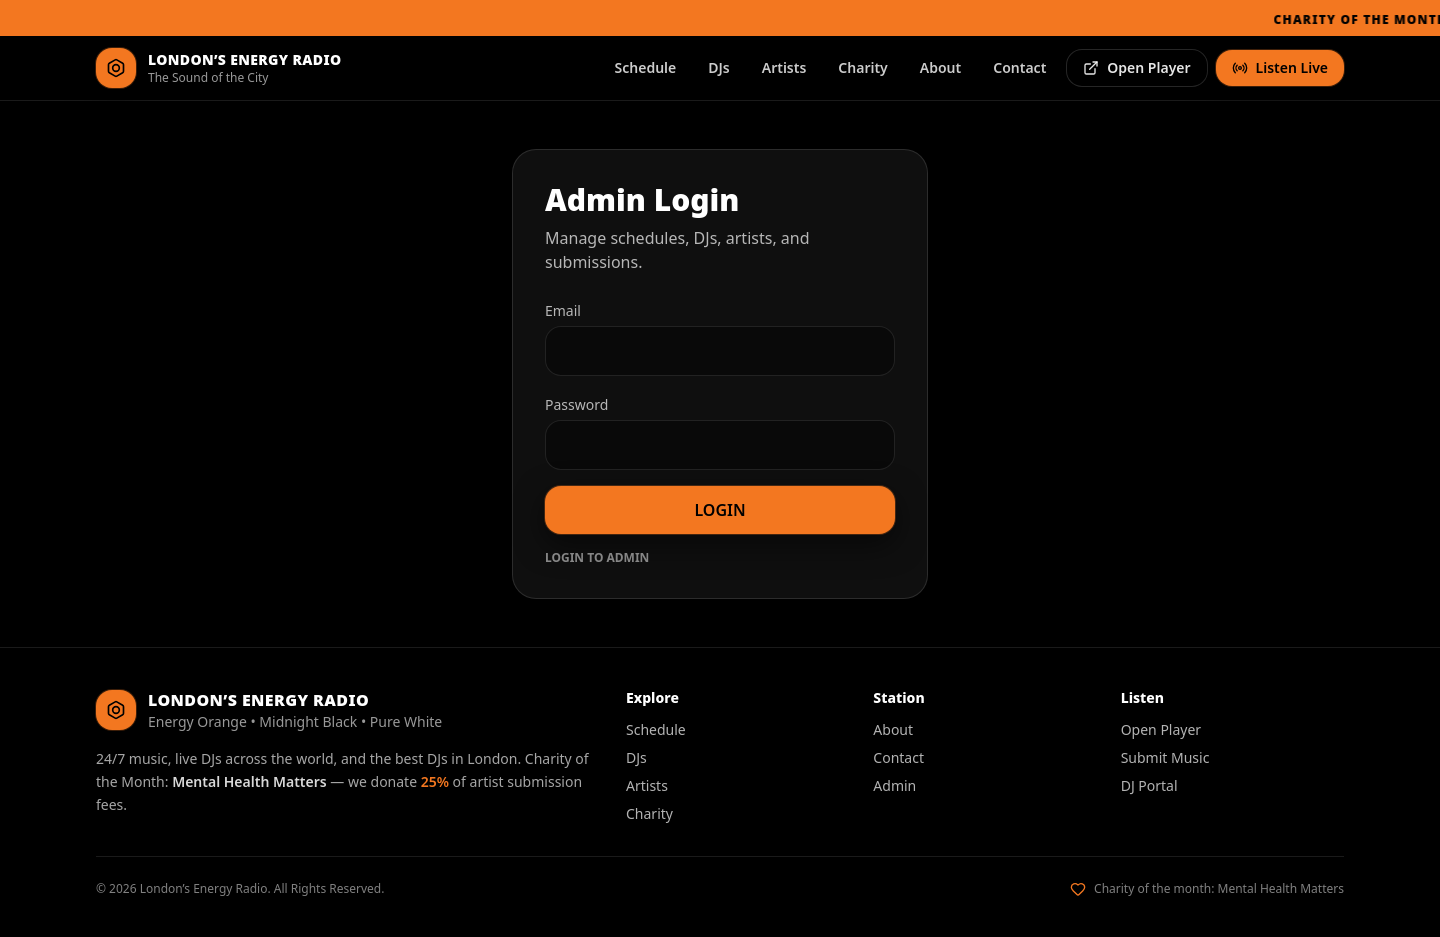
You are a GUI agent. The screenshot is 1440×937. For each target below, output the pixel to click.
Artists (784, 67)
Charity (862, 67)
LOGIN (719, 510)
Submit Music (1165, 757)
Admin (894, 785)
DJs (718, 67)
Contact (1019, 67)
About (940, 67)
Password (576, 404)
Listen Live (1280, 67)
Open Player (1136, 67)
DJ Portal (1149, 785)
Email (563, 310)
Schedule (646, 67)
